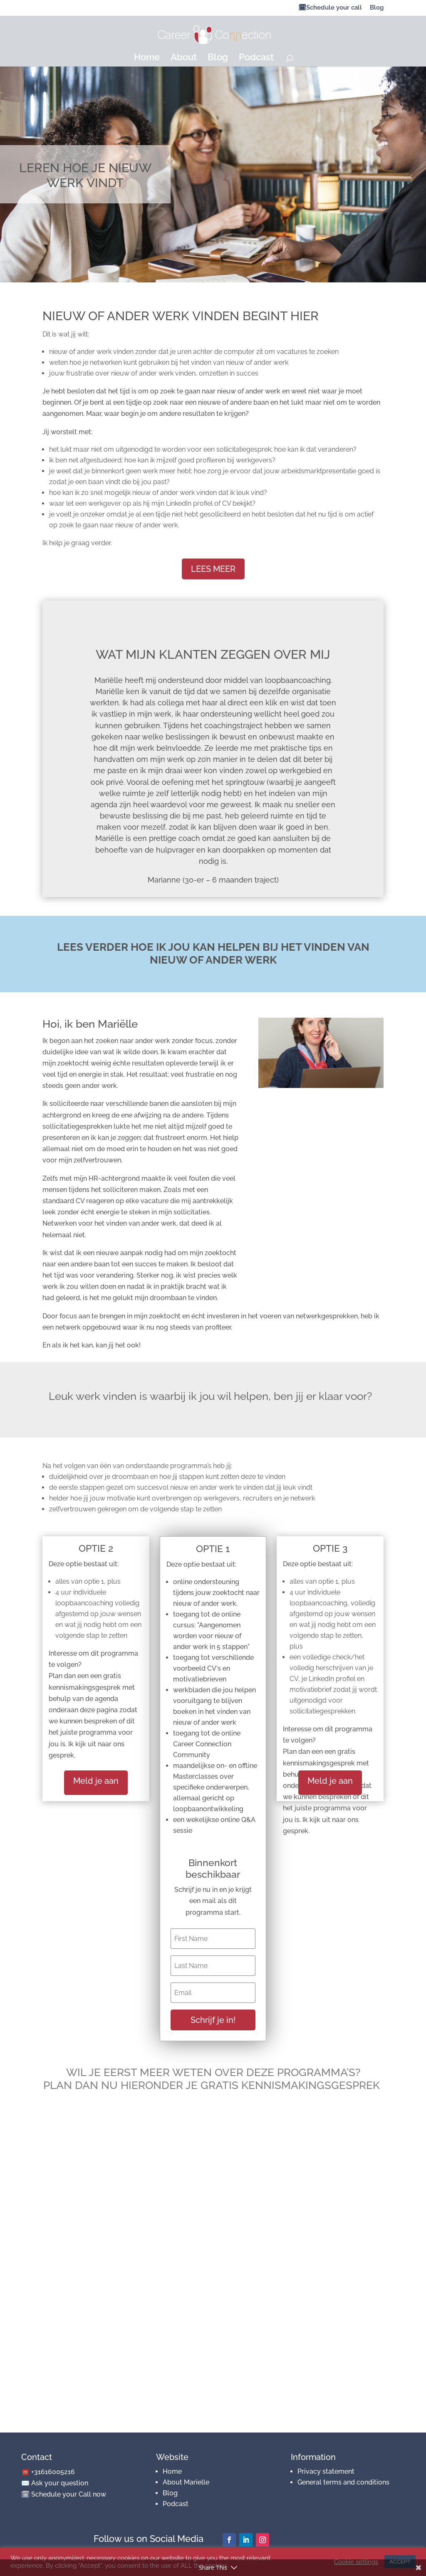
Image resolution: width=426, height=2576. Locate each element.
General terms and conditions (343, 2482)
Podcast (256, 58)
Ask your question (59, 2483)
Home (147, 58)
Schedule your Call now (68, 2494)
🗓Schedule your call (330, 8)
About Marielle (186, 2482)
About (184, 58)
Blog (377, 8)
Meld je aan (96, 1781)
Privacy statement (325, 2471)
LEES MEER (213, 569)
